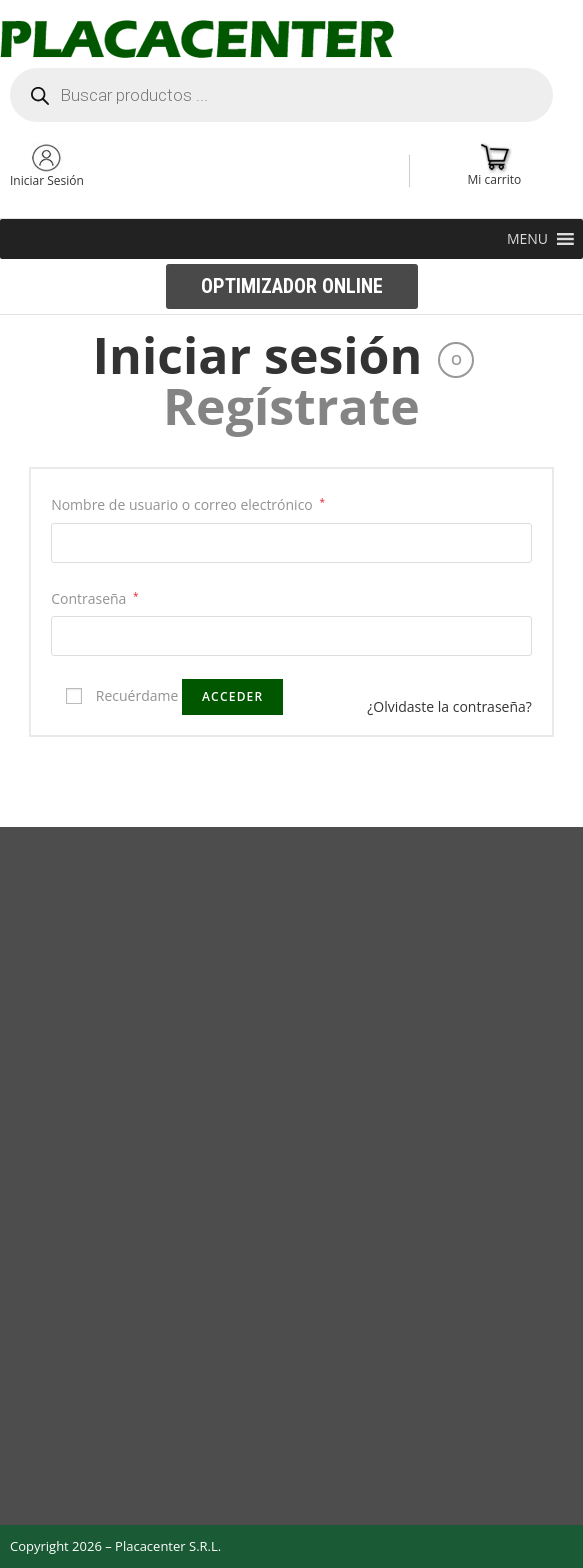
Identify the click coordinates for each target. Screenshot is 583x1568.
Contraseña (94, 598)
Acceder (232, 696)
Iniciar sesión (258, 355)
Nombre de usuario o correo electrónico (188, 504)
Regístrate (291, 406)
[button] (527, 239)
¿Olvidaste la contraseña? (449, 706)
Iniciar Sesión (47, 180)
